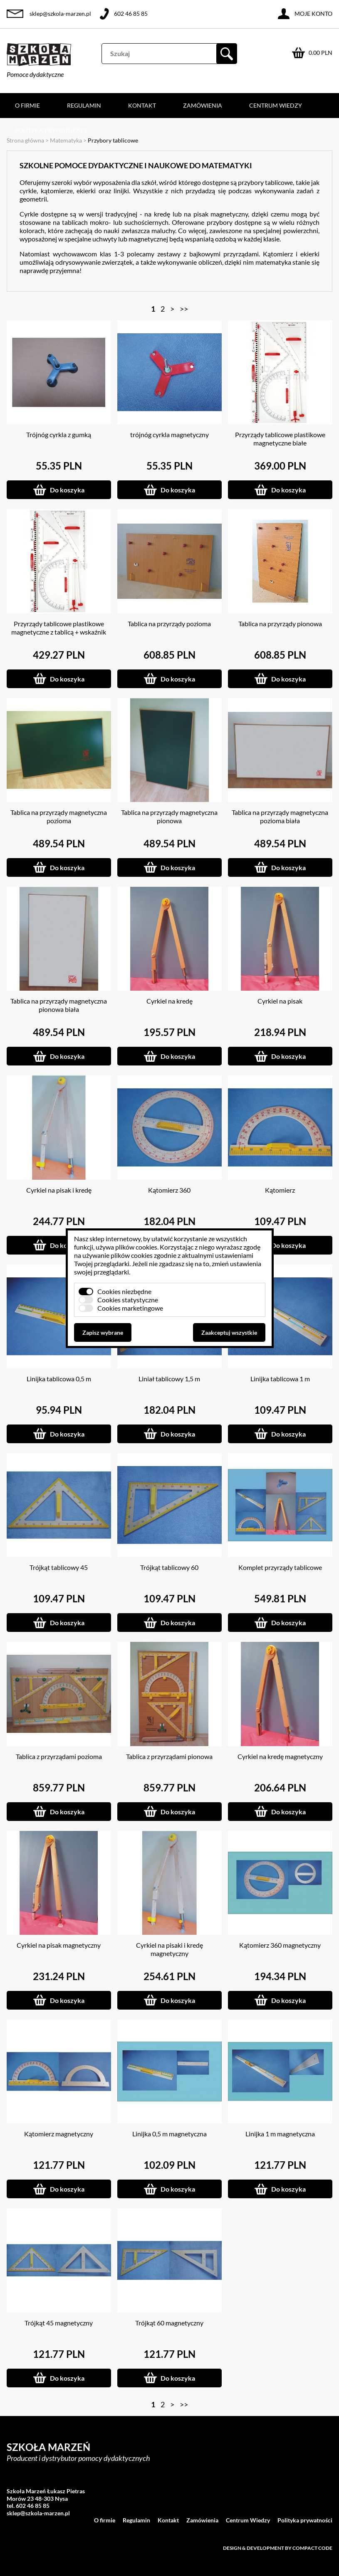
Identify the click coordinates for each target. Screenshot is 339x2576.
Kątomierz (280, 1190)
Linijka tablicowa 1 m (280, 1379)
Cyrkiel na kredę (169, 1001)
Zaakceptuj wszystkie (229, 1332)
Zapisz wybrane (102, 1332)
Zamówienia (202, 105)
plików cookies (136, 1247)
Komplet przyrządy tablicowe (280, 1567)
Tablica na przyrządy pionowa (280, 623)
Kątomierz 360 (169, 1190)
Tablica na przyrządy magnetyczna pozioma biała (280, 816)
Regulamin (84, 105)
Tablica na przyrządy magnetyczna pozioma (58, 816)
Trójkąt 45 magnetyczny (59, 2323)
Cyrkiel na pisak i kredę (59, 1190)
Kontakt (142, 105)
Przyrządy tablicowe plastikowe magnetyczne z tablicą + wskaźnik (58, 628)
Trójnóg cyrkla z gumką (58, 434)
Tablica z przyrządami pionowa (169, 1756)
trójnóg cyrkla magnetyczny (169, 434)
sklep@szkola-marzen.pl (60, 13)
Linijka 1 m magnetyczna (280, 2134)
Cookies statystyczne (127, 1300)
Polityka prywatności (51, 130)
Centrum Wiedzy (275, 105)
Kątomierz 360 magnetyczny (280, 1945)
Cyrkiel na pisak (279, 1001)
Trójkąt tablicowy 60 (169, 1567)
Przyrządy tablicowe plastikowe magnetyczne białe (280, 439)
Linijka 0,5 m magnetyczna (169, 2134)
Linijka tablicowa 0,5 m (59, 1379)
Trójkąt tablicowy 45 (59, 1567)
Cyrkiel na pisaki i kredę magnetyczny (169, 1949)
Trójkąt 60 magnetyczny (169, 2323)
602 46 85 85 (131, 13)
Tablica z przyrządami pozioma (59, 1756)
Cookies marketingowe (130, 1308)
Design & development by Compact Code (277, 2548)
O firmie (27, 105)
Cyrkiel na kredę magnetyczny (280, 1756)
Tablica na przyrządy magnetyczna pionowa (169, 816)
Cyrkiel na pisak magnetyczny (59, 1945)
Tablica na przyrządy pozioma (169, 623)
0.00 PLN (320, 52)
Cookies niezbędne (124, 1291)
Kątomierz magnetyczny (58, 2134)
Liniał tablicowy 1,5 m (169, 1379)
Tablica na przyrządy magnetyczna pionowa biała (58, 1005)
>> (184, 308)
